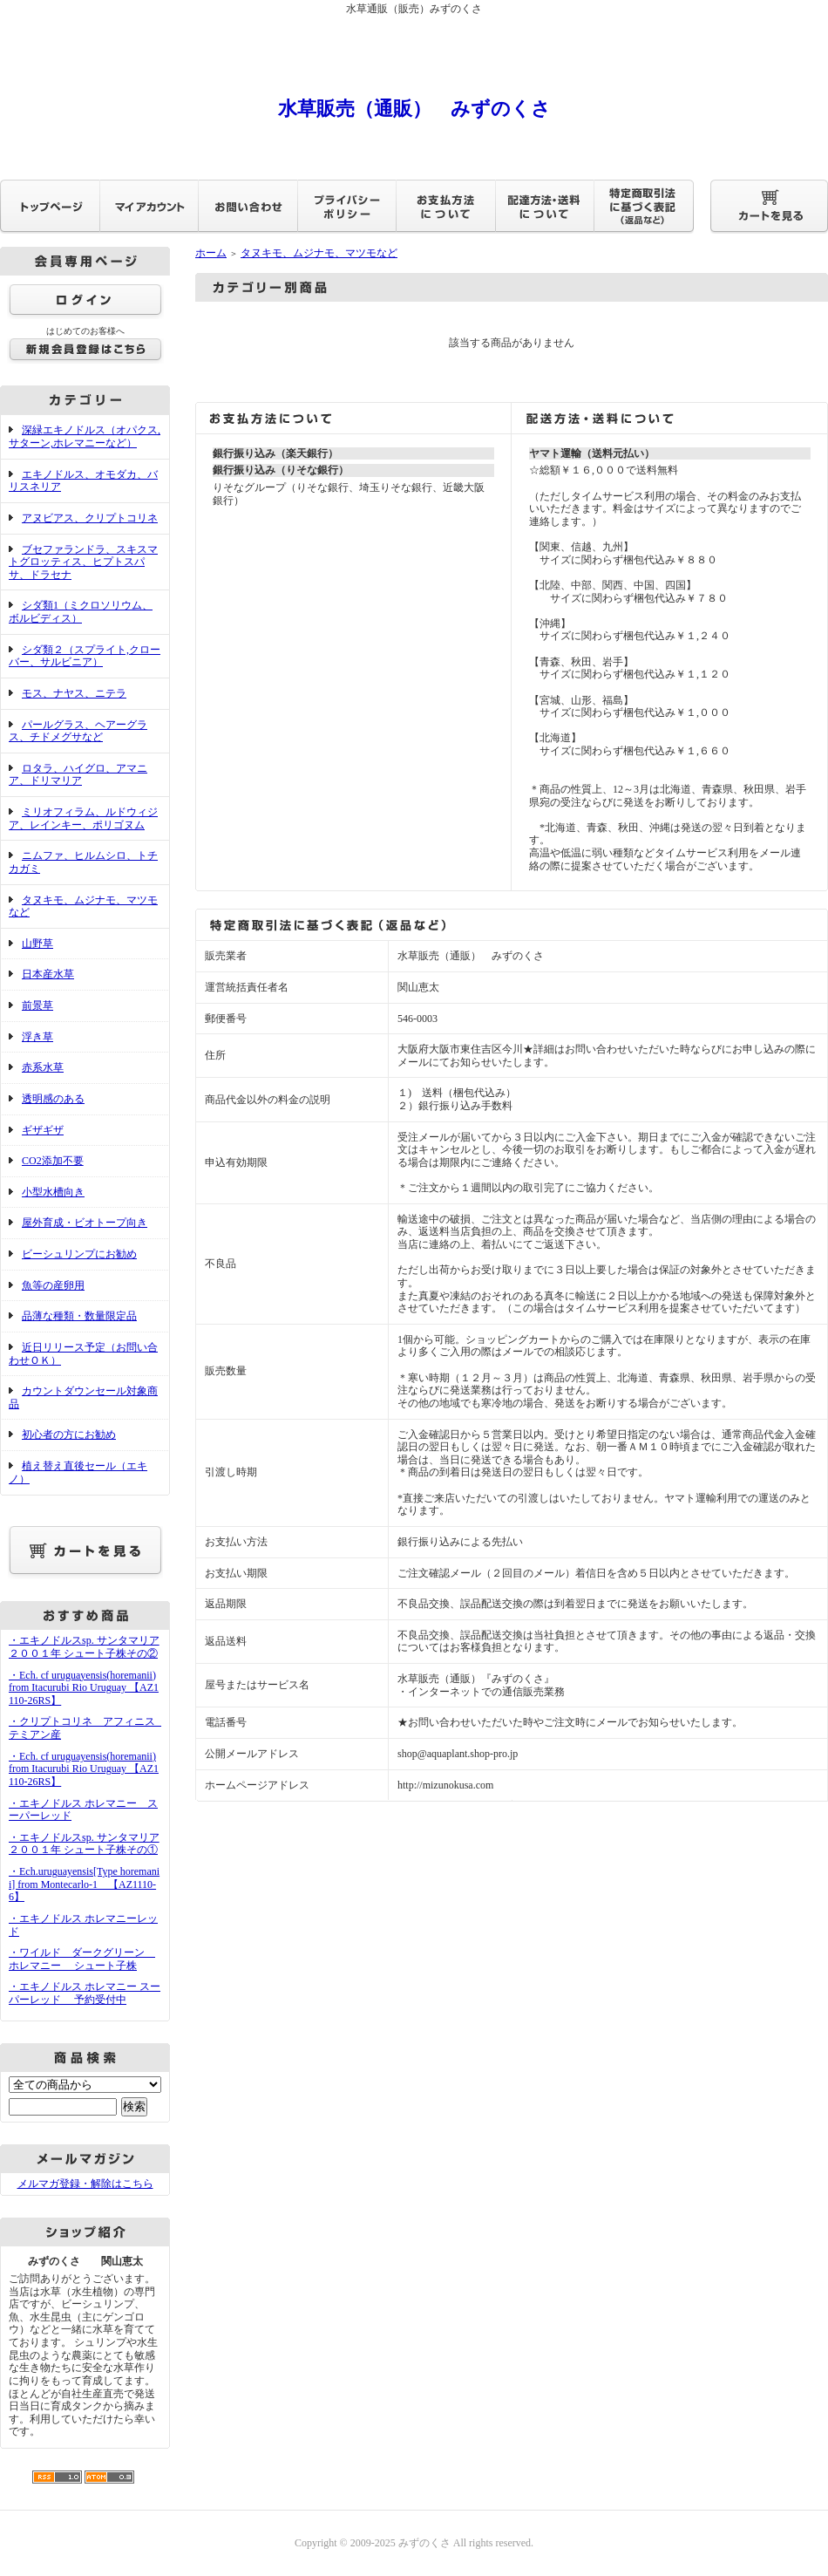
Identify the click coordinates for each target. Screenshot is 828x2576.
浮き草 (37, 1037)
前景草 (37, 1005)
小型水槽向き (53, 1192)
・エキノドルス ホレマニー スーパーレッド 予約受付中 (84, 1993)
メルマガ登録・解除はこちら (85, 2183)
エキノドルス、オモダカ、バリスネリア (83, 481)
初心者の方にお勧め (69, 1434)
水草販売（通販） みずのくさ (414, 108)
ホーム (211, 253)
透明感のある (53, 1099)
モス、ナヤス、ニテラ (74, 693)
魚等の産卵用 (53, 1285)
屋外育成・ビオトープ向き (84, 1222)
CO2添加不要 (53, 1161)
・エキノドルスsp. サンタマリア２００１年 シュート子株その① (84, 1844)
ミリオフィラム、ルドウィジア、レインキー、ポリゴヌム (83, 818)
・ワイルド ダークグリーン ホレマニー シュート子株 (82, 1959)
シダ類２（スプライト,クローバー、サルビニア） (84, 656)
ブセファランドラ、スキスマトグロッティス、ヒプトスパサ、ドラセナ (83, 562)
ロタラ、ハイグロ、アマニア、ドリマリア (78, 774)
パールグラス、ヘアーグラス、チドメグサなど (78, 731)
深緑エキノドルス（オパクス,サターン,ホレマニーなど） (84, 436)
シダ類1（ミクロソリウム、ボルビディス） (81, 611)
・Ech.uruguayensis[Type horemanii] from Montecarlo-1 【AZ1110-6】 (84, 1884)
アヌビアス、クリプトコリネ (90, 518)
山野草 (37, 943)
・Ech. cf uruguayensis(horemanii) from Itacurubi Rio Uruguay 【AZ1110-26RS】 (84, 1688)
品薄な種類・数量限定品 (79, 1316)
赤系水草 (43, 1067)
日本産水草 (48, 974)
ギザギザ (43, 1130)
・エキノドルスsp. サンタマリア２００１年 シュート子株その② (84, 1646)
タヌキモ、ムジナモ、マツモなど (83, 906)
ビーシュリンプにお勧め (79, 1254)
